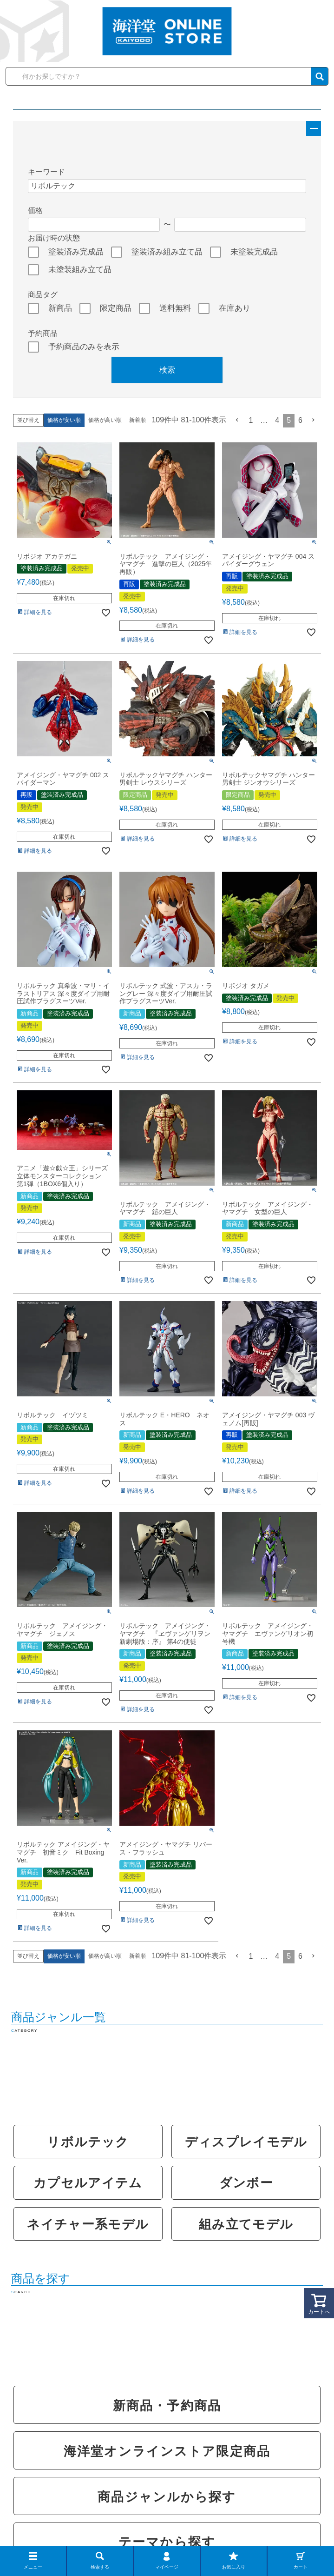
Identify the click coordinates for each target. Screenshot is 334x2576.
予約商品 (43, 333)
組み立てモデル (246, 2224)
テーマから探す (167, 2542)
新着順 (137, 420)
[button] (237, 420)
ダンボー (246, 2183)
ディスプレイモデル (246, 2142)
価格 (35, 210)
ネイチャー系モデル (88, 2224)
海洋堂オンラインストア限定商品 (167, 2451)
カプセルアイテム (88, 2183)
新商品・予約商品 (167, 2406)
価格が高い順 (105, 420)
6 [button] (300, 420)
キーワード (46, 172)
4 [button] (277, 420)
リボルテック (88, 2142)
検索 (167, 370)
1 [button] (251, 420)
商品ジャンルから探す (167, 2497)
